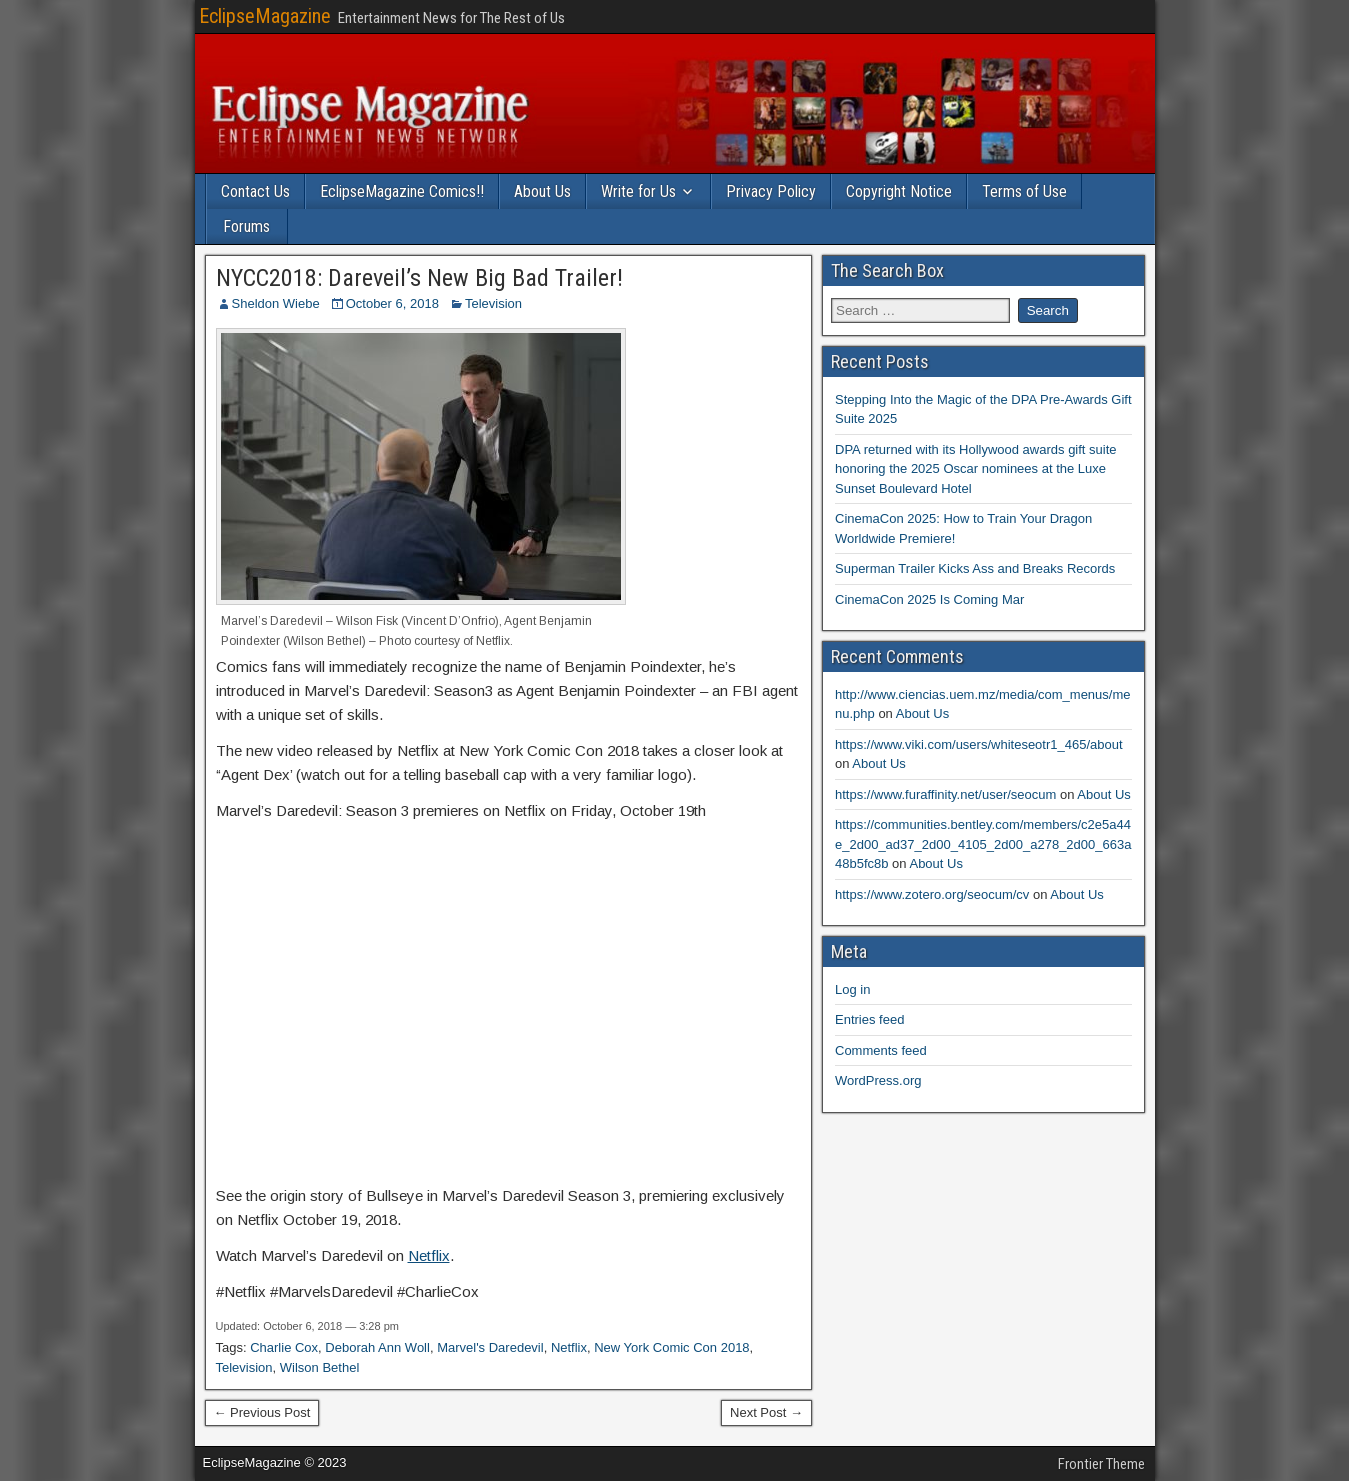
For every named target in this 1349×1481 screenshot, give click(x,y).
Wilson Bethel (319, 1367)
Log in (852, 989)
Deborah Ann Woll (377, 1347)
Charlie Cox (284, 1347)
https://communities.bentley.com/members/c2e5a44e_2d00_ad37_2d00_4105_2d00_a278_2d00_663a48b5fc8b (983, 844)
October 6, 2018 (392, 303)
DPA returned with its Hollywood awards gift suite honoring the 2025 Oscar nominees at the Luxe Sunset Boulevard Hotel (976, 469)
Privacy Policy (771, 191)
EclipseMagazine (265, 16)
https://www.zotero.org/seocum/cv (932, 894)
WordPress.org (878, 1080)
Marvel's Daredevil (490, 1347)
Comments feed (881, 1050)
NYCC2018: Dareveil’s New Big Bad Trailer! (419, 278)
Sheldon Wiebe (276, 303)
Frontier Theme (1101, 1464)
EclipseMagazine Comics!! (402, 191)
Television (493, 303)
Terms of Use (1024, 191)
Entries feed (869, 1019)
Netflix (429, 1255)
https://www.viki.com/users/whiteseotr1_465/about (979, 744)
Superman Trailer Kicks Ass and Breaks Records (975, 568)
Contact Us (255, 191)
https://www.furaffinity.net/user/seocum (945, 794)
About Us (542, 191)
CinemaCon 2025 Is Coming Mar (929, 599)
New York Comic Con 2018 (671, 1347)
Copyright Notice (899, 191)
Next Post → (766, 1412)
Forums (246, 226)
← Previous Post (262, 1412)
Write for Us (638, 191)
